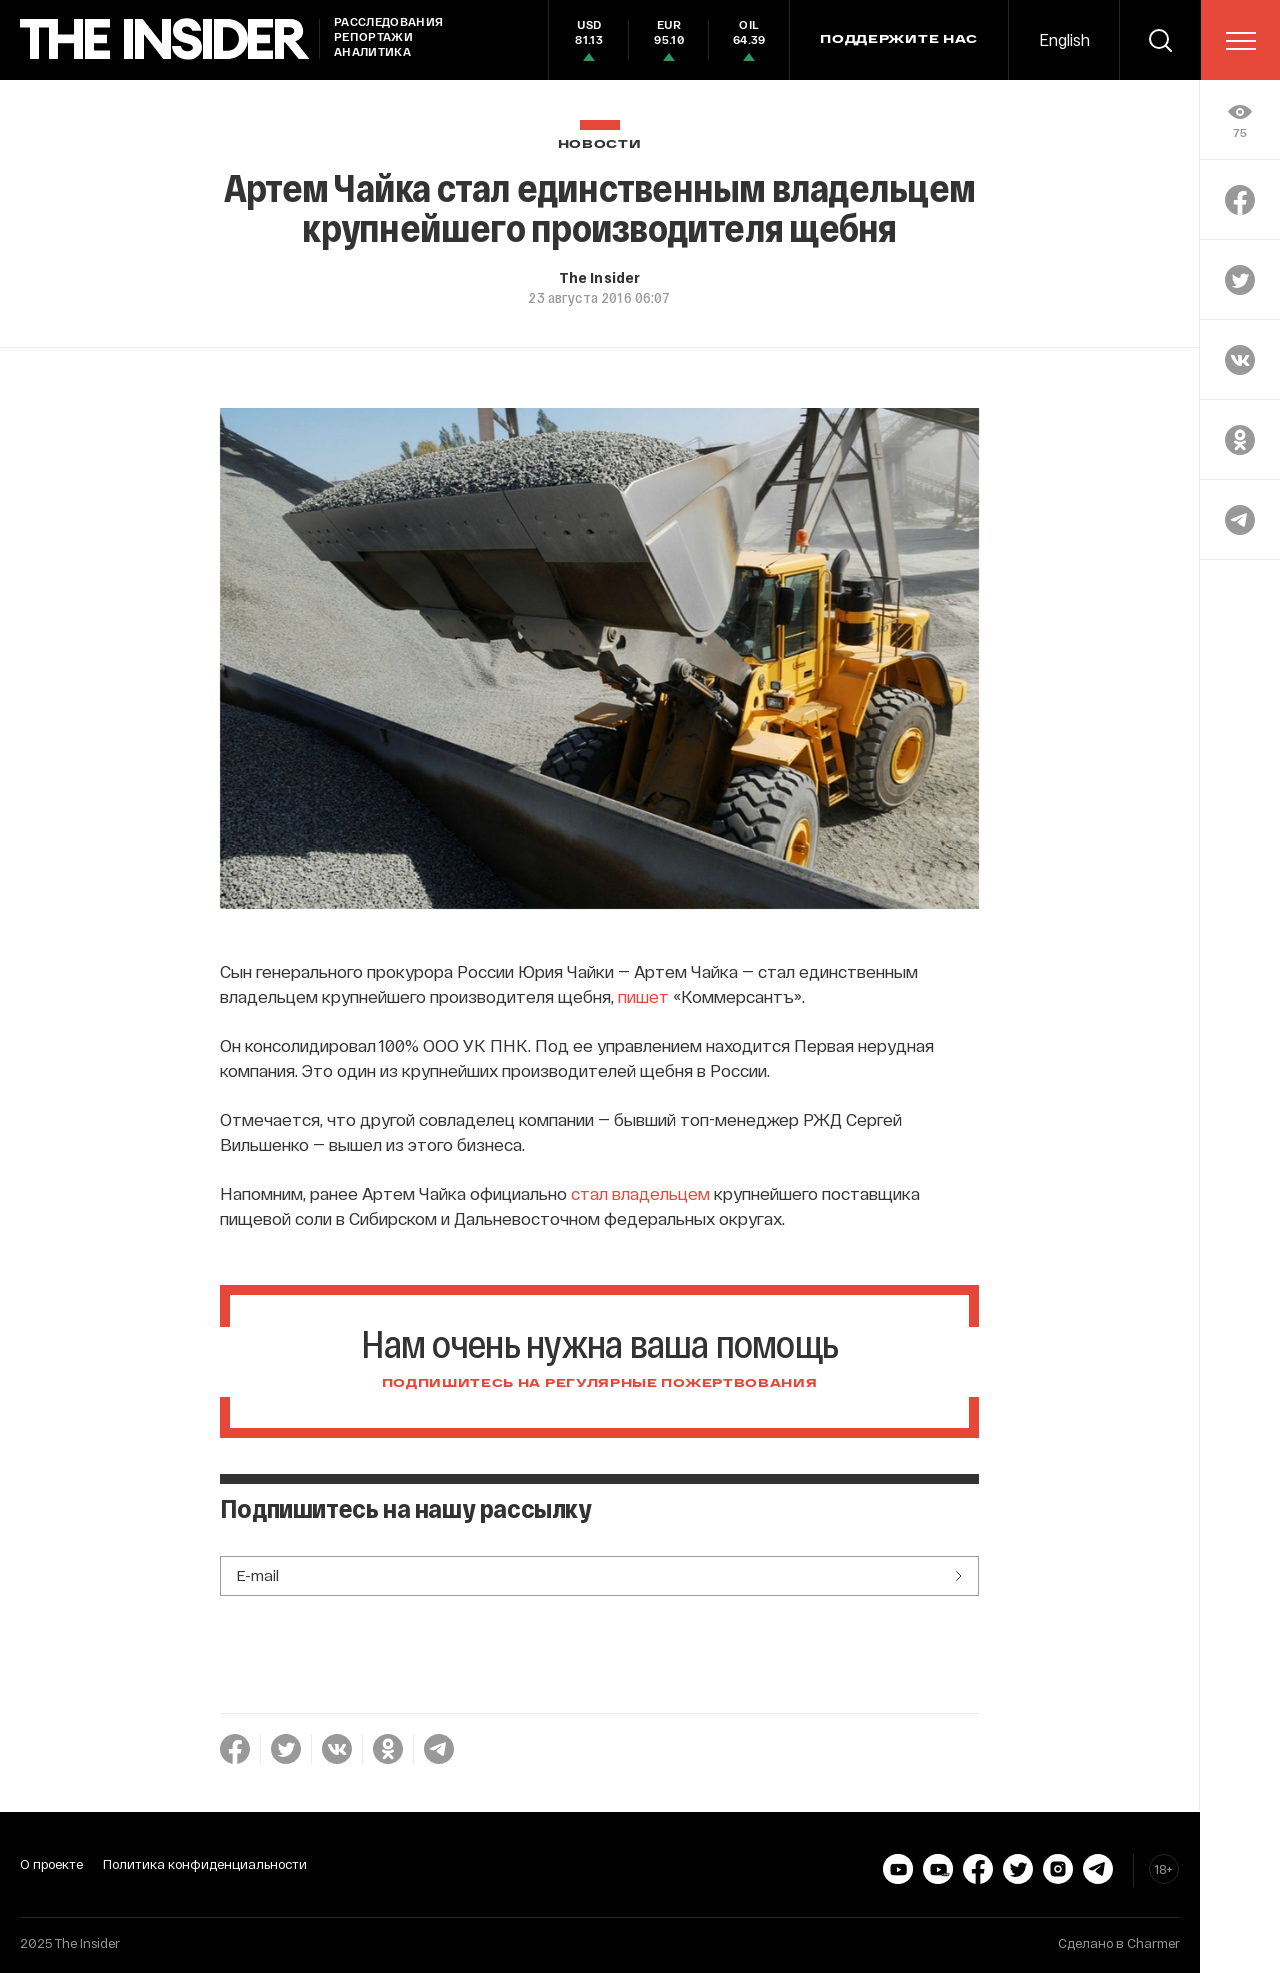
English (1064, 39)
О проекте (51, 1864)
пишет (643, 996)
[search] (1160, 40)
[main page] (165, 39)
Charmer (1153, 1943)
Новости (600, 144)
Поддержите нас (899, 40)
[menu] (1241, 41)
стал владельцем (640, 1193)
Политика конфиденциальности (205, 1864)
